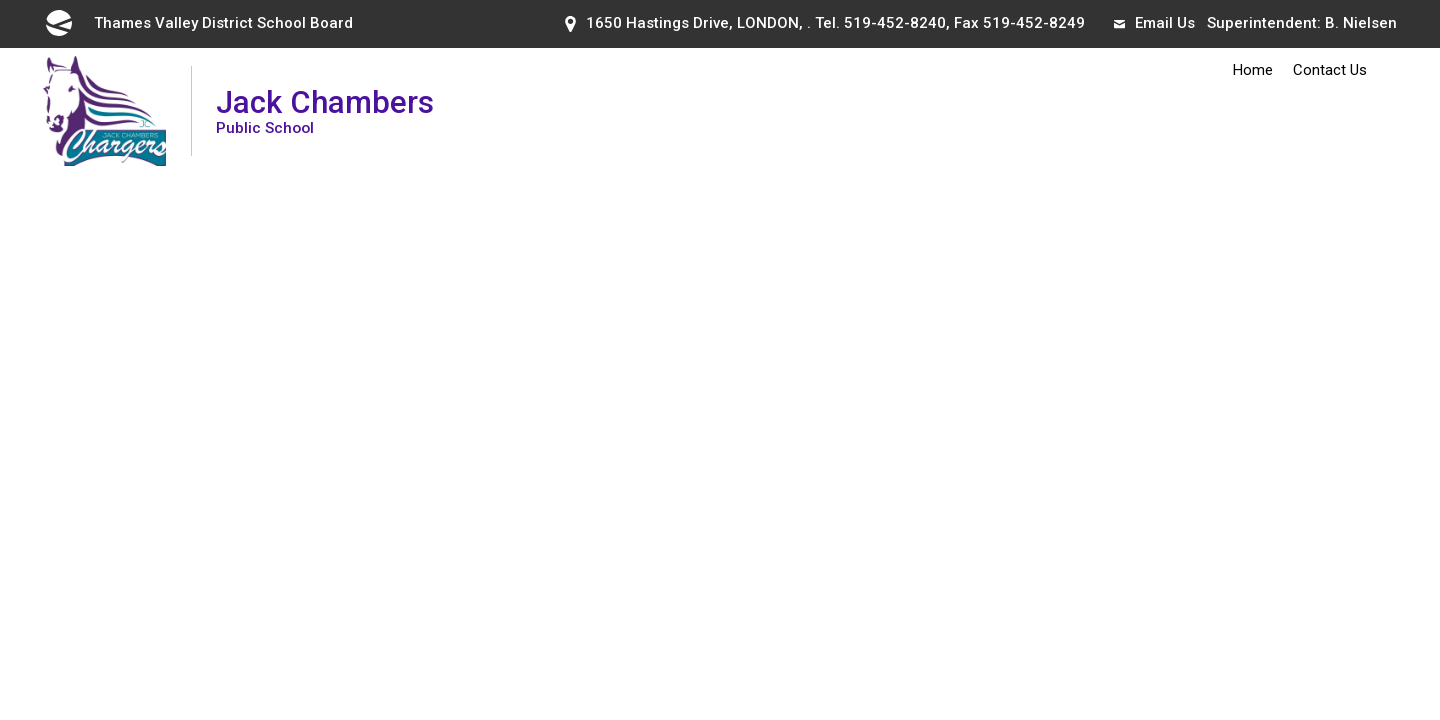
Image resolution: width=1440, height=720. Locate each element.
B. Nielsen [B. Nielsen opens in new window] (1361, 23)
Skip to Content (0, 0)
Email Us (1154, 23)
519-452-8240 (895, 23)
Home (1253, 70)
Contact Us (1330, 70)
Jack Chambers (325, 110)
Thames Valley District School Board (198, 23)
